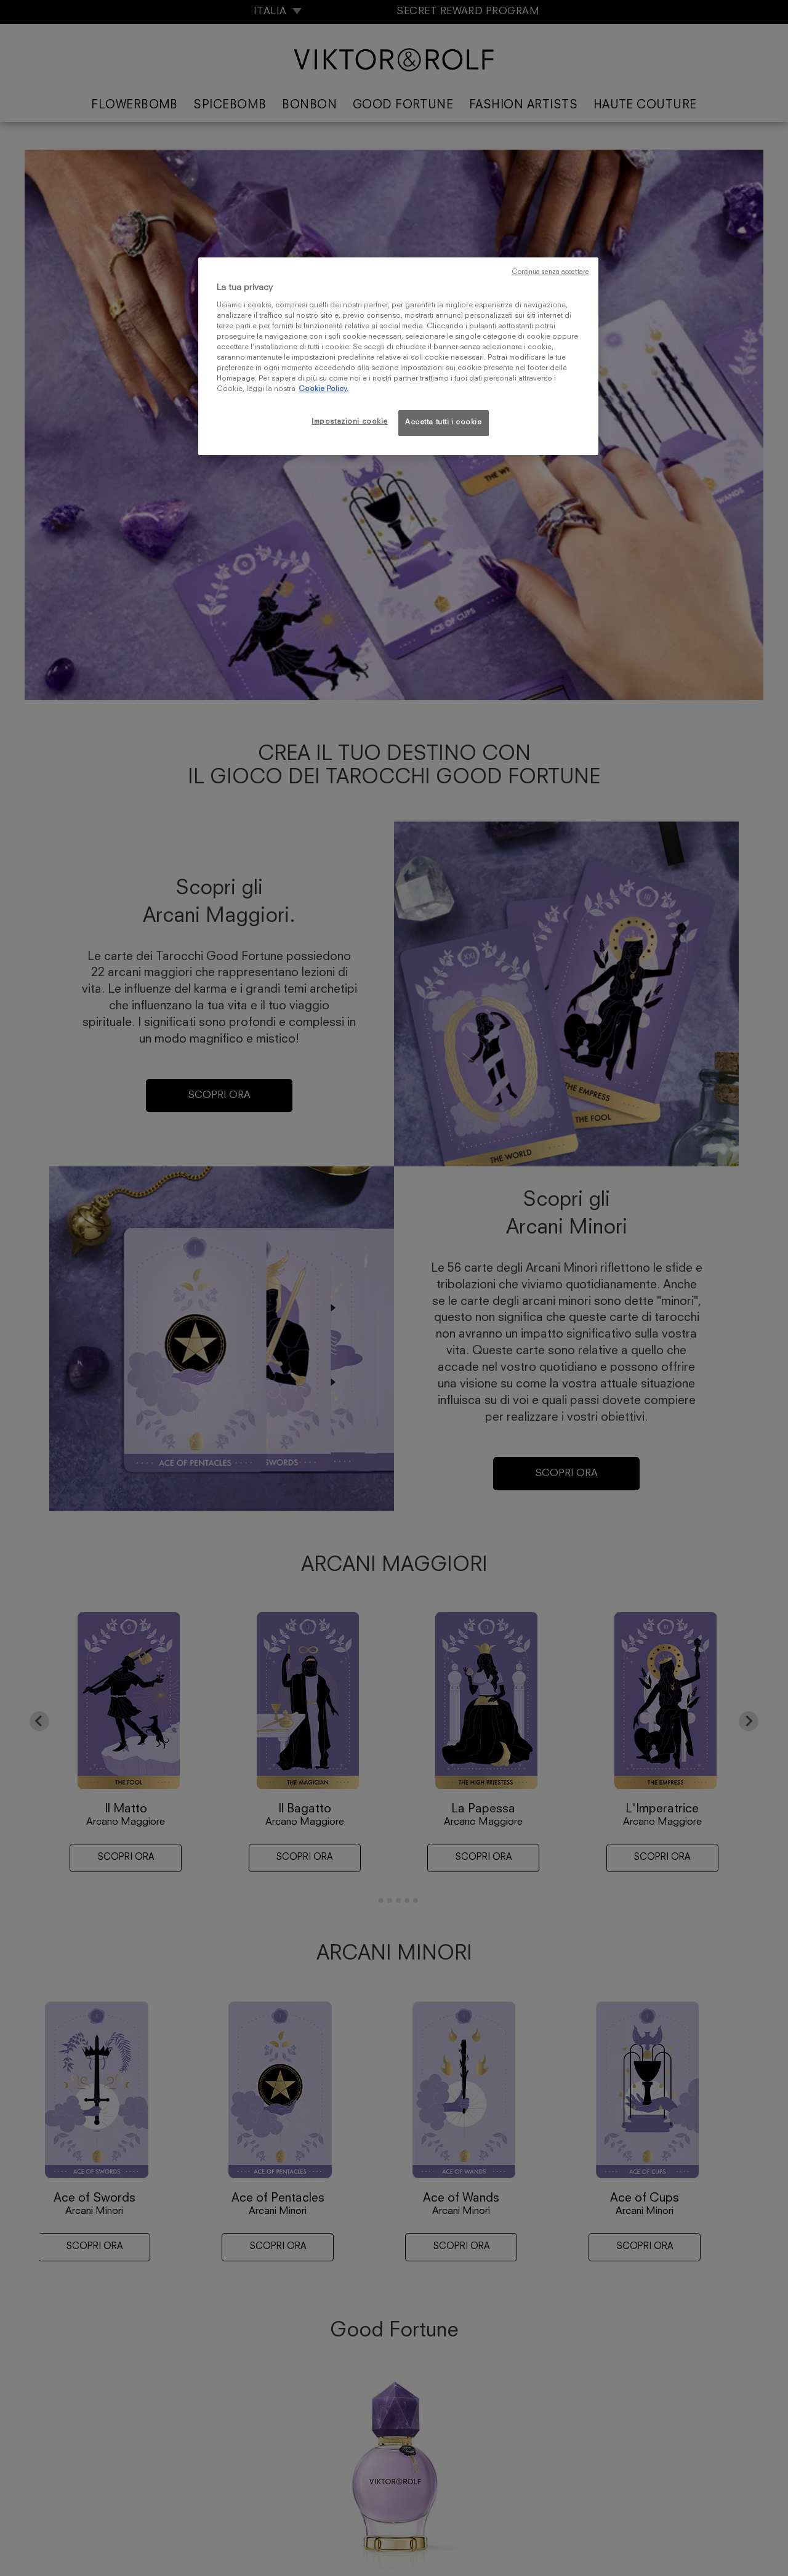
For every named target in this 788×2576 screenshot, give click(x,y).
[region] (398, 356)
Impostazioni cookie (350, 422)
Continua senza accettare (550, 272)
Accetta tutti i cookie (443, 422)
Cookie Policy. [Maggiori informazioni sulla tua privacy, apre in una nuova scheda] (323, 389)
